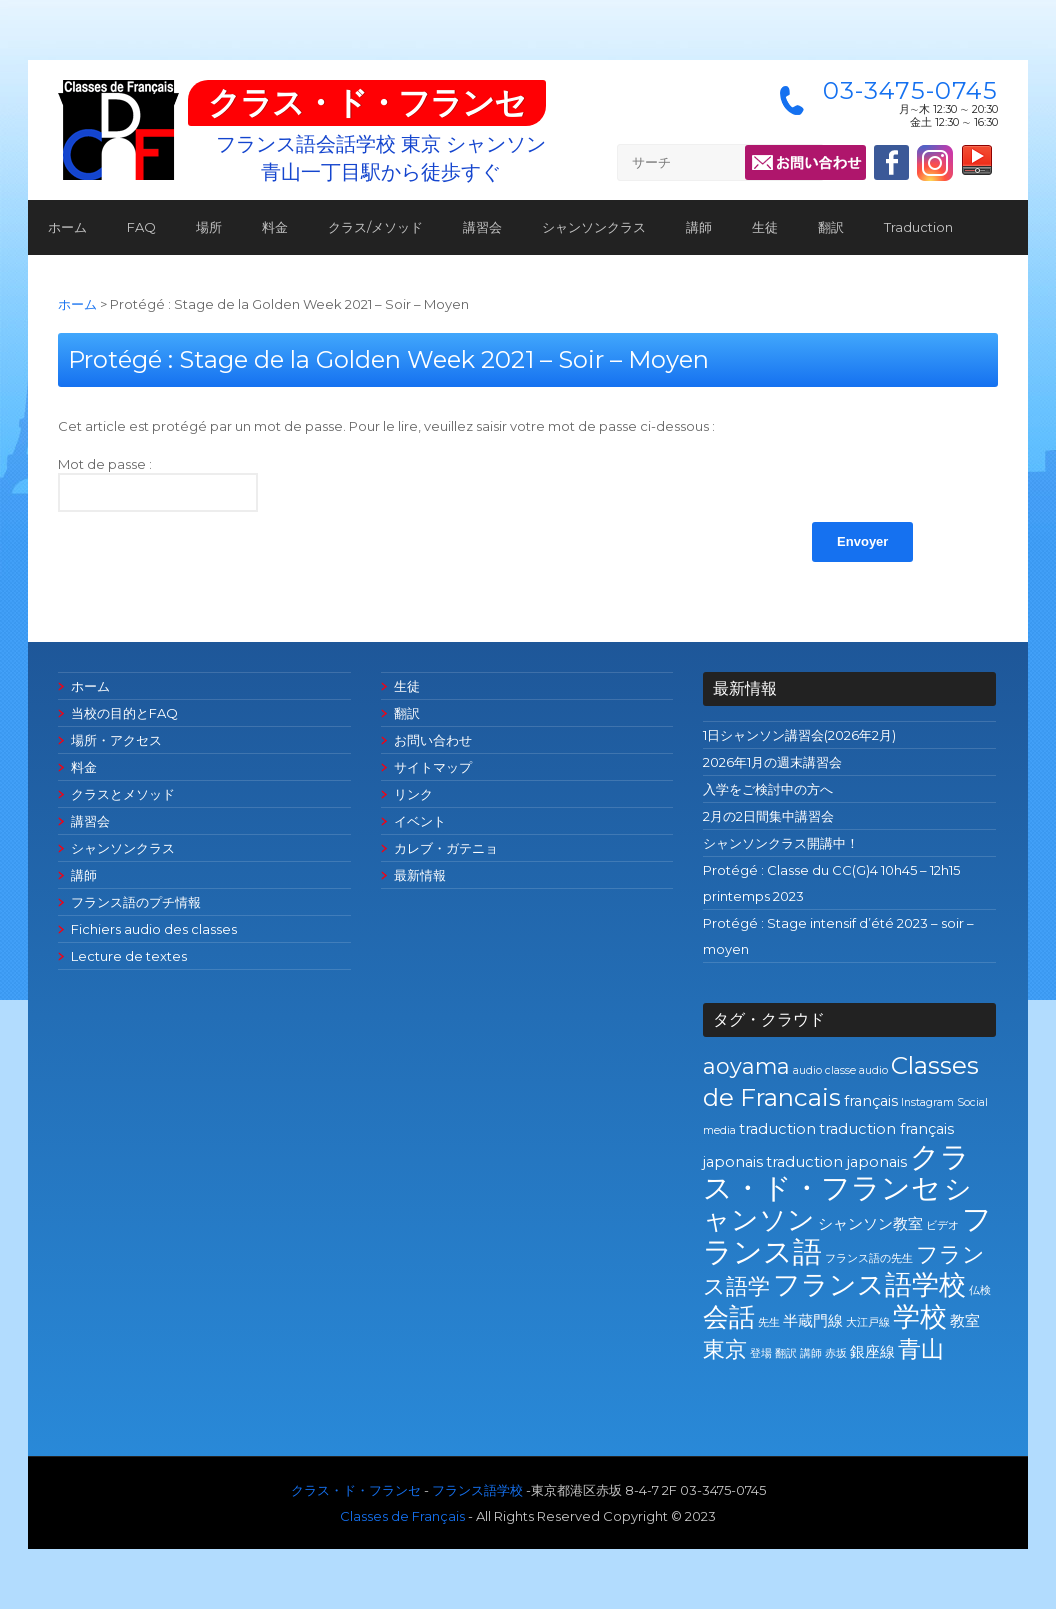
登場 (761, 1353)
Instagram (927, 1102)
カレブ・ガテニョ (446, 848)
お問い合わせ (433, 740)
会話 (729, 1316)
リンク (413, 794)
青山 (921, 1348)
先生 (769, 1322)
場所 (209, 227)
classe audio (856, 1070)
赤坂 (836, 1353)
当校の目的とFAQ (124, 713)
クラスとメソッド (123, 794)
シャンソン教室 (870, 1224)
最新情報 (420, 875)
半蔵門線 (813, 1321)
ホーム (67, 227)
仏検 (980, 1290)
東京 (725, 1349)
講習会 (482, 227)
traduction (777, 1129)
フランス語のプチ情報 (136, 902)
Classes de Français (402, 1516)
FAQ (141, 227)
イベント (420, 821)
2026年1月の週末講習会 (772, 762)
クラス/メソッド (375, 227)
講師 (699, 227)
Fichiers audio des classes (154, 929)
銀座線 (872, 1352)
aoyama (746, 1066)
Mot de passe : (158, 484)
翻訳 (831, 227)
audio (807, 1070)
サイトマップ (433, 767)
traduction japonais (836, 1162)
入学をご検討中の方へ (768, 789)
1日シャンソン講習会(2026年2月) (799, 735)
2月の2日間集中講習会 (768, 816)
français (871, 1101)
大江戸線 (868, 1322)
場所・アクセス (116, 740)
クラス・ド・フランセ (367, 102)
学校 (920, 1316)
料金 (275, 227)
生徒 (765, 227)
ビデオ (942, 1225)
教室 (965, 1321)
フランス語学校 (869, 1284)
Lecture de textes (129, 956)
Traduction (918, 227)
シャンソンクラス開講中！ (781, 843)
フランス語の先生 (869, 1258)
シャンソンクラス (594, 227)
